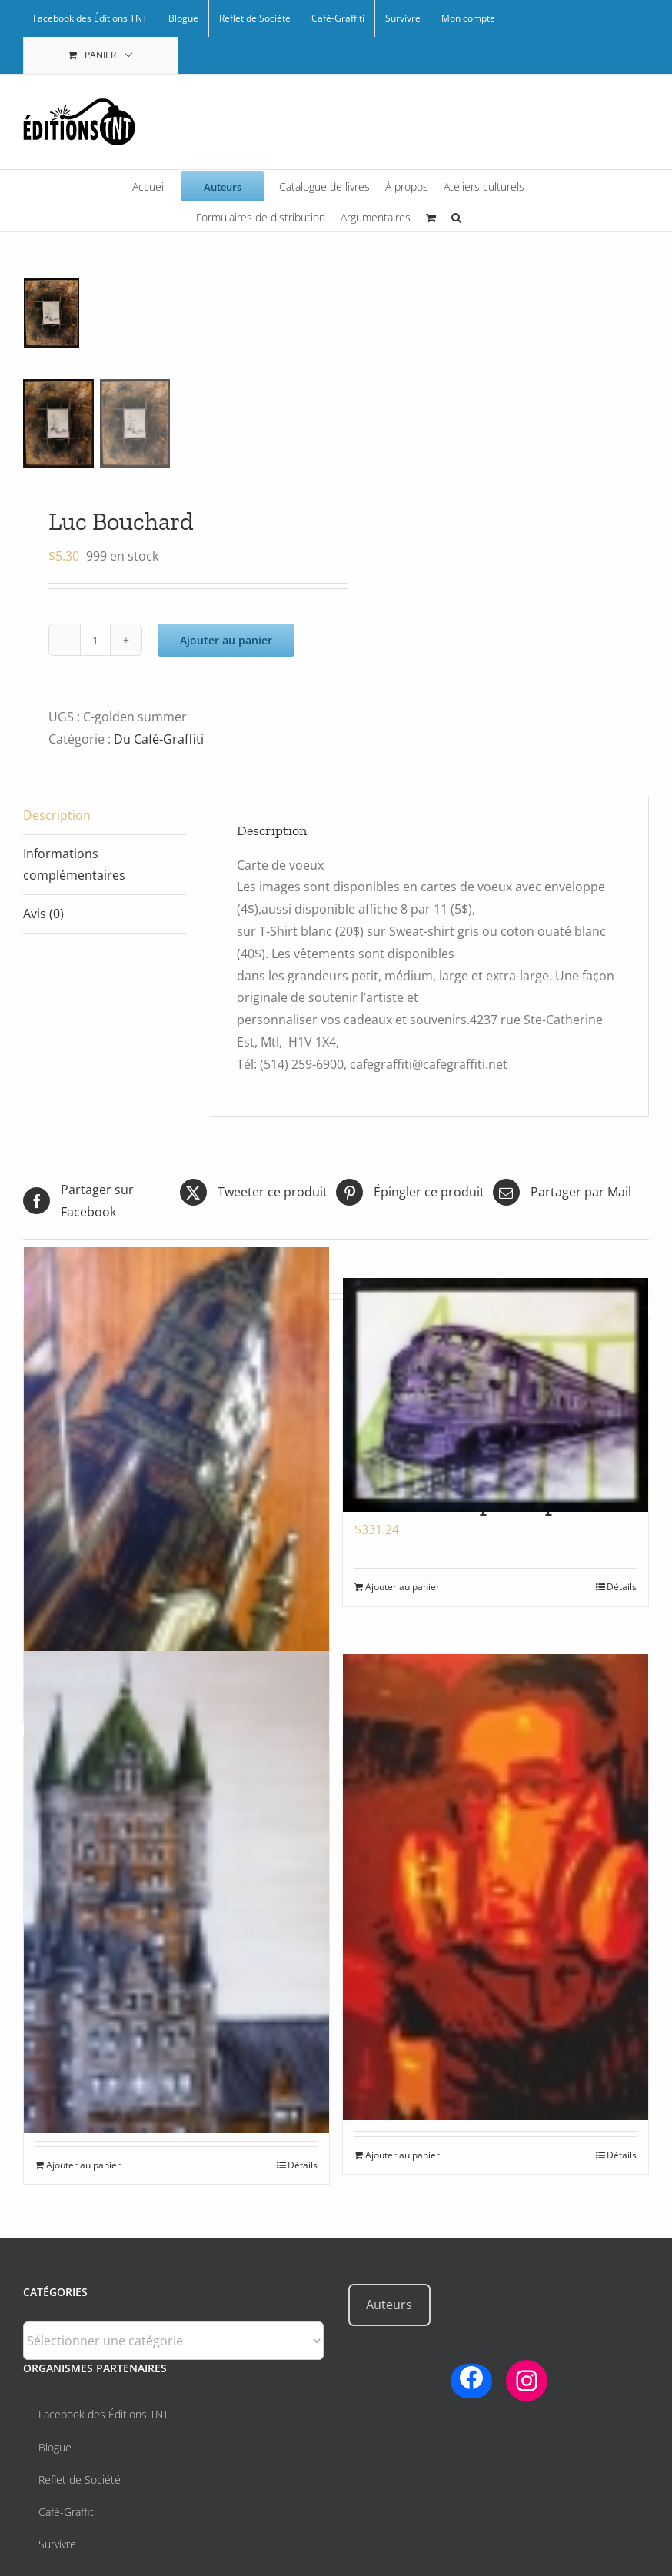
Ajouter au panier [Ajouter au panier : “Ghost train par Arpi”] (402, 1586)
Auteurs (389, 2304)
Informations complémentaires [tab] (74, 864)
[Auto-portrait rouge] (495, 1887)
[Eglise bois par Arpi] (176, 1452)
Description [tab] (57, 815)
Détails (622, 1586)
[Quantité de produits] (95, 639)
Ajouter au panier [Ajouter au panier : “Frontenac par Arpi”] (83, 2165)
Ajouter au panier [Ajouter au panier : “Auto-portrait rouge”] (402, 2155)
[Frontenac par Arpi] (176, 1892)
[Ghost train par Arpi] (495, 1395)
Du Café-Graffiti (159, 739)
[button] (456, 216)
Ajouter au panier (226, 640)
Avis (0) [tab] (43, 913)
